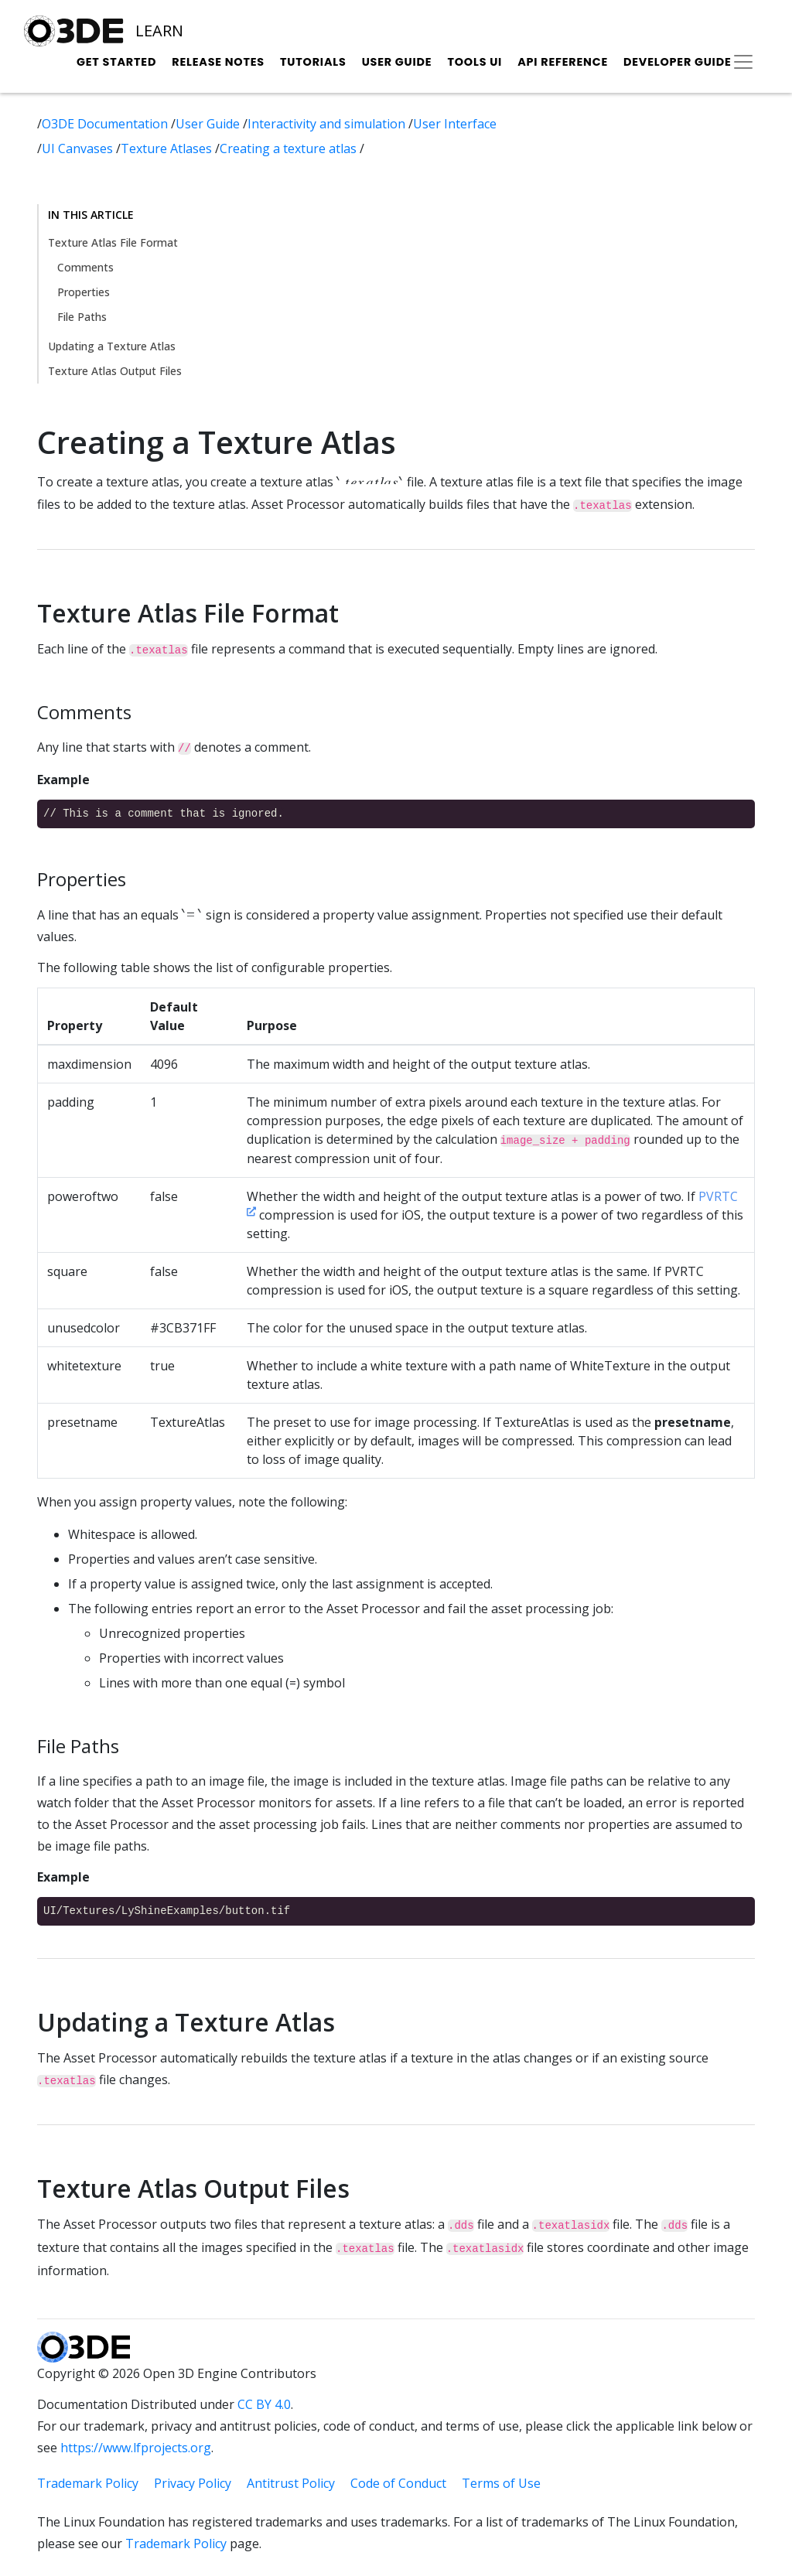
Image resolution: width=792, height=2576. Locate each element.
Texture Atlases (168, 148)
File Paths (82, 316)
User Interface (455, 123)
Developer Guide (677, 62)
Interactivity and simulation (328, 123)
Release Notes (218, 62)
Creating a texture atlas (290, 148)
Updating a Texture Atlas (112, 346)
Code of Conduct (398, 2483)
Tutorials (313, 62)
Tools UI (474, 62)
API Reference (562, 62)
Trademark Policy (87, 2483)
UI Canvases (79, 148)
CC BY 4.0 (264, 2404)
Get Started (116, 62)
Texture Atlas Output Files (115, 370)
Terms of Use (501, 2483)
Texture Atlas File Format (113, 242)
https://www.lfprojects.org (135, 2447)
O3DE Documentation (106, 123)
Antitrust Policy (291, 2483)
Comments (85, 267)
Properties (83, 292)
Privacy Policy (192, 2483)
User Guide (397, 62)
